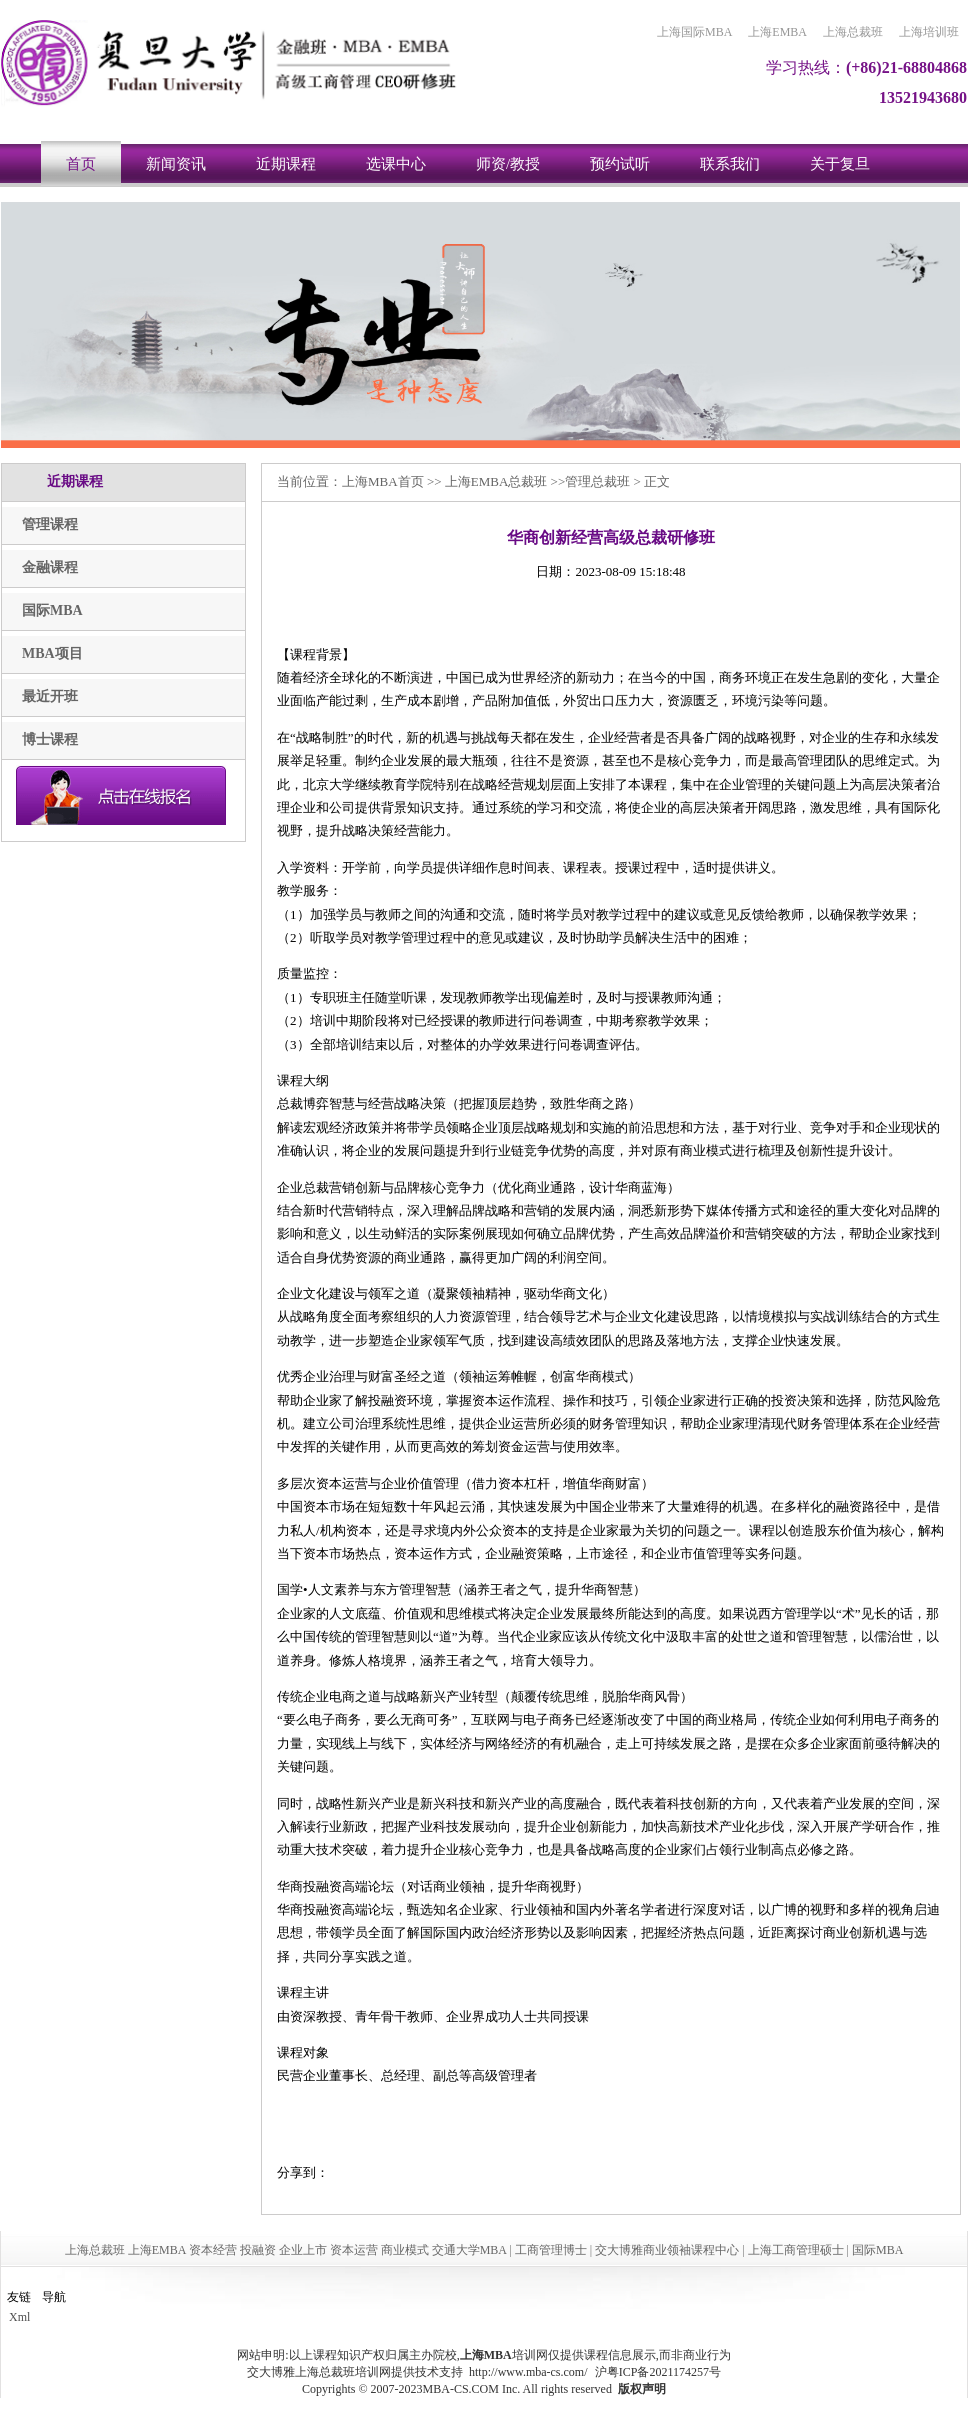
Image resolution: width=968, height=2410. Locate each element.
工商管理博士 (551, 2250)
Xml (19, 2317)
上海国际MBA (694, 32)
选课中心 (396, 164)
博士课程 (50, 739)
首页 (81, 164)
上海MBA (370, 481)
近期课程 (286, 164)
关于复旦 (840, 164)
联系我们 (730, 164)
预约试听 (620, 164)
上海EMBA (777, 32)
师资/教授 (508, 164)
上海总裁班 (853, 32)
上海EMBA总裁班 (496, 481)
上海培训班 (929, 32)
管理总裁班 (597, 481)
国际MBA (52, 610)
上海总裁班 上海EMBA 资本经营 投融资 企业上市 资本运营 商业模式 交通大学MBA (286, 2250)
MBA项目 (52, 653)
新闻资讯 (176, 164)
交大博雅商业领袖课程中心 (667, 2250)
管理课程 (50, 524)
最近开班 (50, 696)
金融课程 (50, 567)
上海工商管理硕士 (796, 2250)
